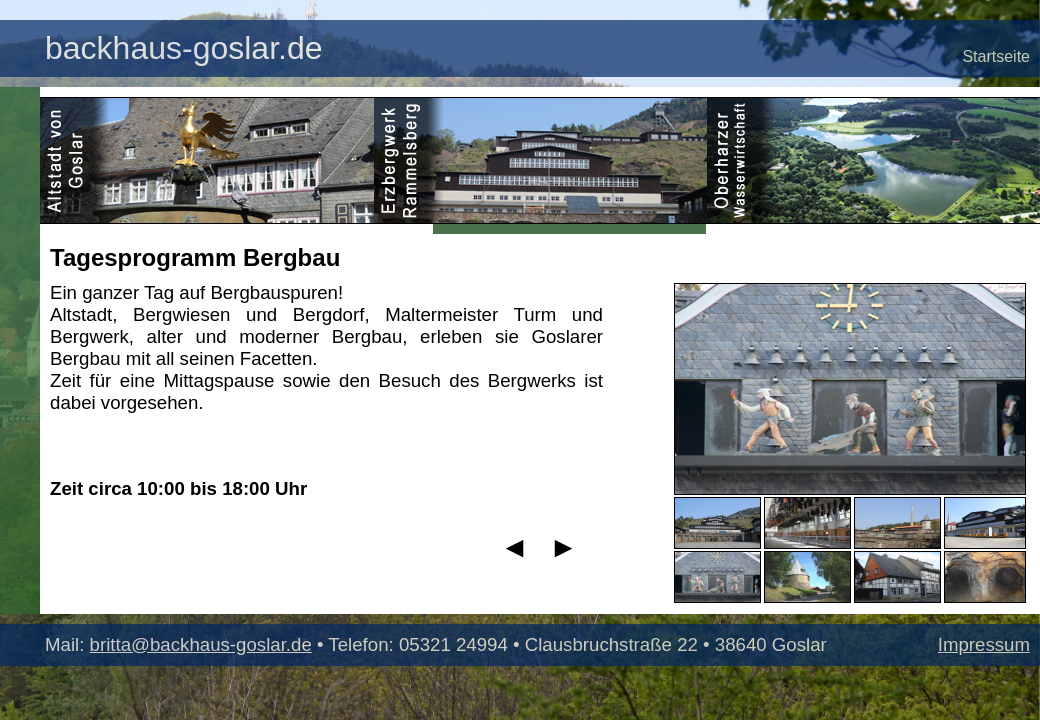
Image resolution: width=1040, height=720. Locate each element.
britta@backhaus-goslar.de (201, 644)
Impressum (984, 644)
